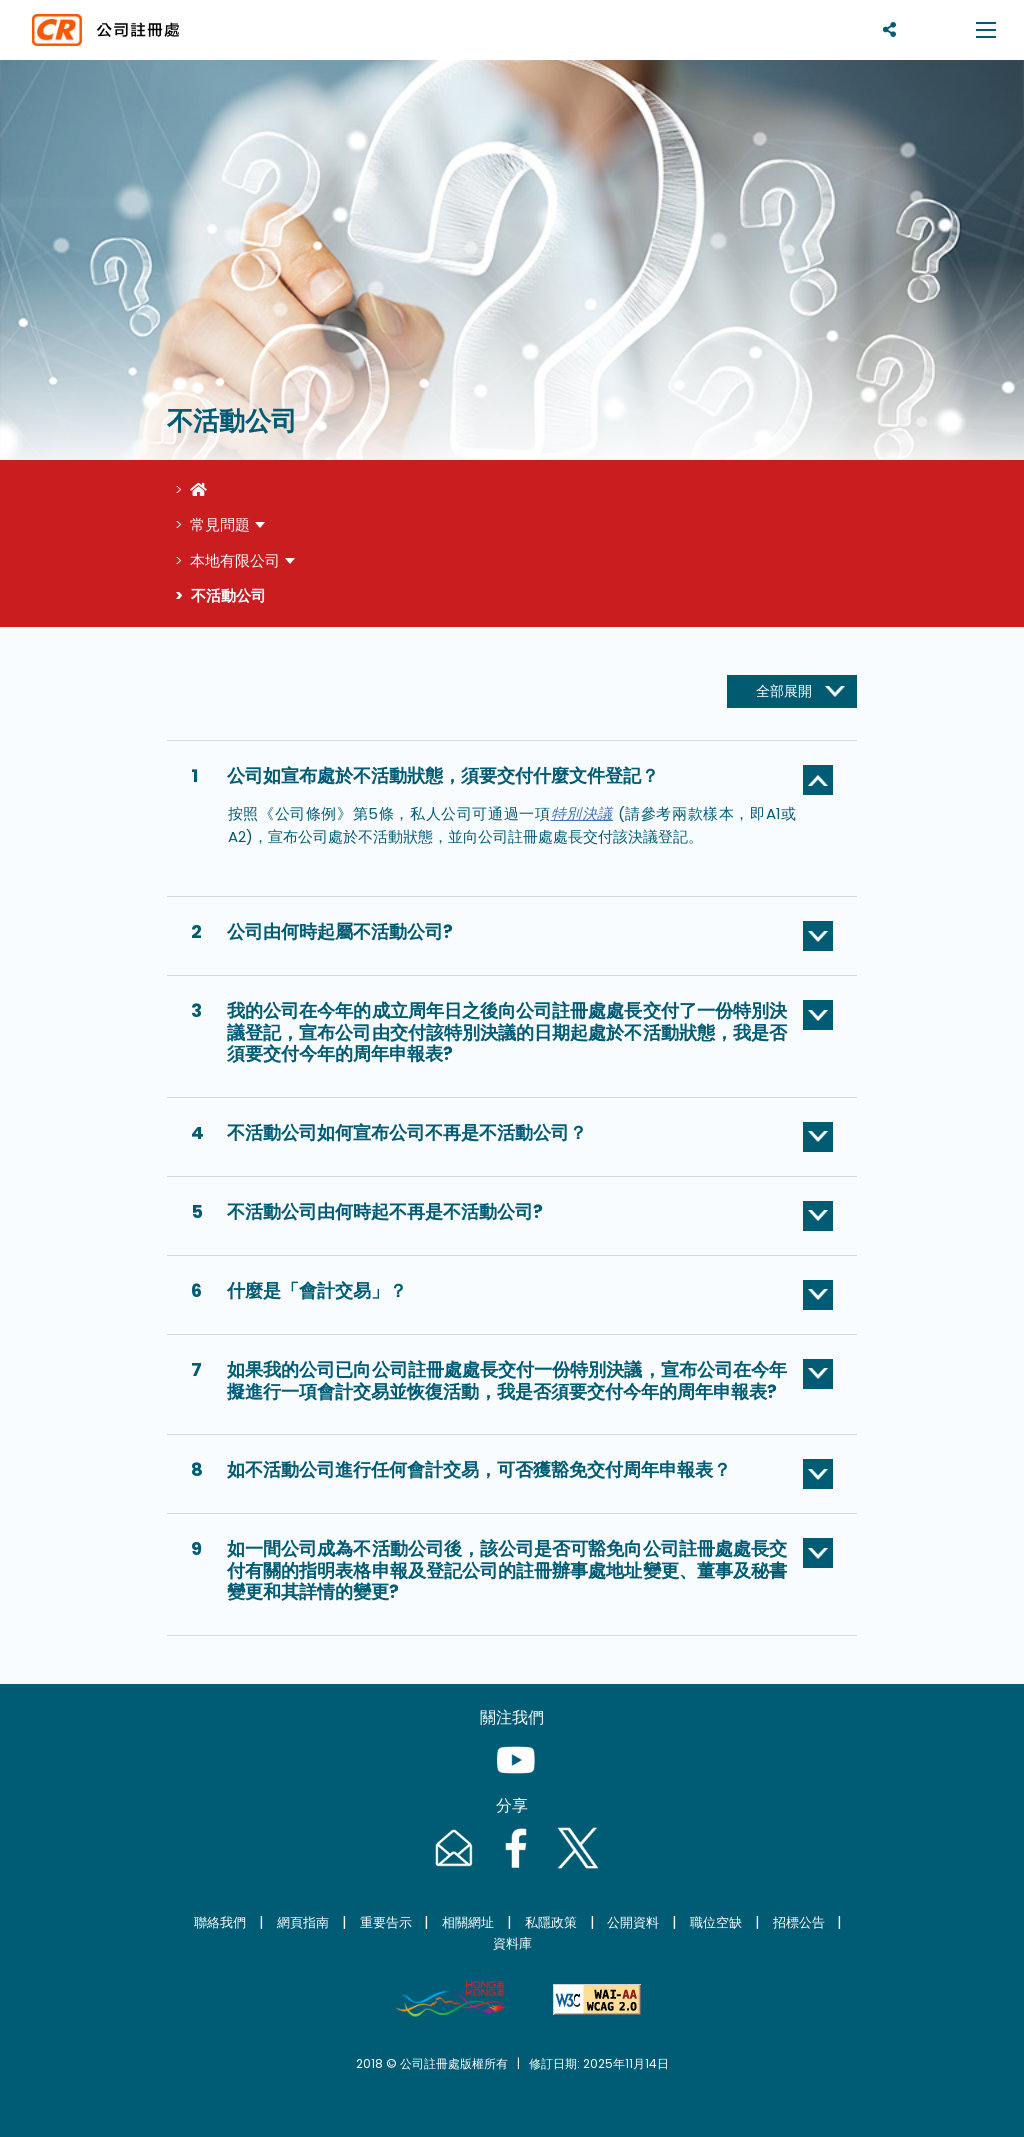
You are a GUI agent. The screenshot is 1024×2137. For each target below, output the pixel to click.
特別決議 (582, 813)
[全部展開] (792, 692)
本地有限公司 (235, 560)
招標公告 (799, 1922)
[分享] (889, 29)
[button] (512, 780)
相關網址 (468, 1922)
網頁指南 (303, 1922)
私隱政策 (551, 1922)
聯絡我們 (220, 1922)
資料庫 (512, 1943)
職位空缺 (716, 1922)
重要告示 (386, 1922)
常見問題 (220, 524)
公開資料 (633, 1922)
